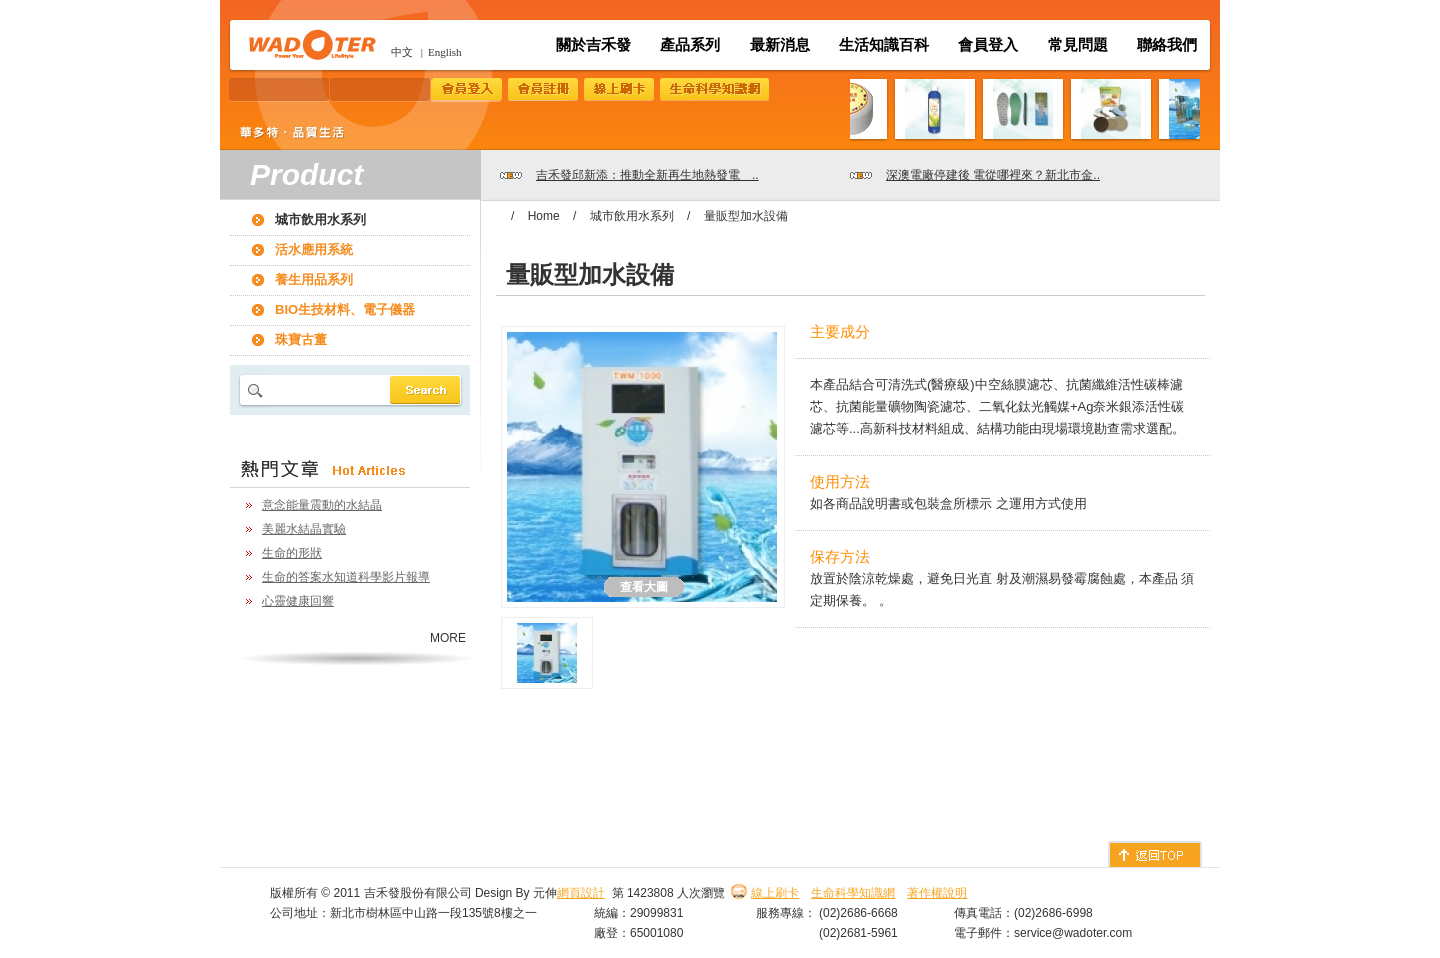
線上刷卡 (775, 893)
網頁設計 (581, 893)
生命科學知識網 (853, 893)
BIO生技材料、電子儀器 (345, 309)
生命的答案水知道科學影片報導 (346, 577)
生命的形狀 (292, 553)
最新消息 (780, 45)
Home (544, 216)
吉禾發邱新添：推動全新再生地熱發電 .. (647, 175)
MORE (448, 638)
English (445, 52)
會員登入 (988, 45)
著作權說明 (937, 893)
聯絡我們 (1167, 45)
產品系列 (690, 45)
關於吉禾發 (593, 45)
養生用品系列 (314, 279)
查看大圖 (644, 587)
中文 (402, 52)
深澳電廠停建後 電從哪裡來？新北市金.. (993, 175)
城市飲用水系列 (320, 219)
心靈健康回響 (298, 601)
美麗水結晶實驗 (304, 529)
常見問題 (1078, 45)
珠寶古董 (301, 339)
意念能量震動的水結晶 (322, 505)
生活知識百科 (884, 45)
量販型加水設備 (746, 216)
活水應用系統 (314, 249)
